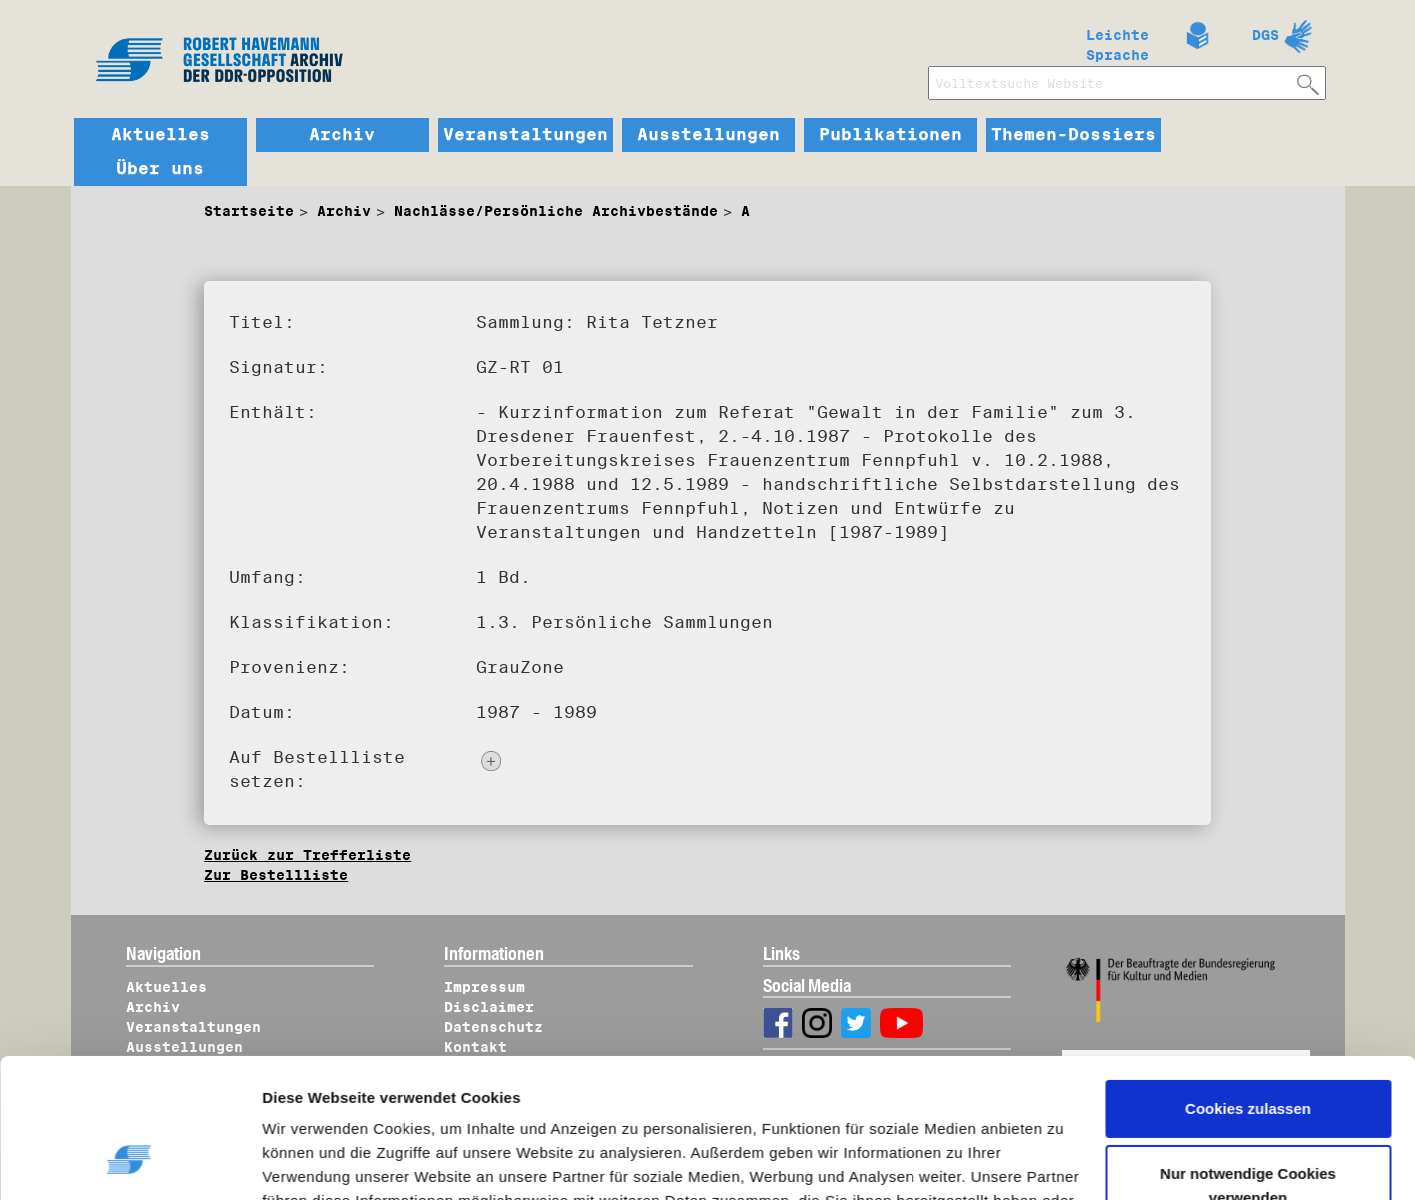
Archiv (342, 135)
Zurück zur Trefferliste (307, 855)
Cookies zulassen (1248, 989)
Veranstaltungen (525, 135)
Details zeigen (332, 1161)
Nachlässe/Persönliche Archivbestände (556, 211)
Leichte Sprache (1117, 41)
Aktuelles (160, 135)
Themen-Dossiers (1073, 135)
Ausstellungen (708, 135)
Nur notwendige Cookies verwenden (1248, 1066)
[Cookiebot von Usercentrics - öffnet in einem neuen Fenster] (129, 1161)
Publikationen (890, 135)
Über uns (160, 169)
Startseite (249, 211)
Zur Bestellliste (276, 875)
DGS (1265, 35)
